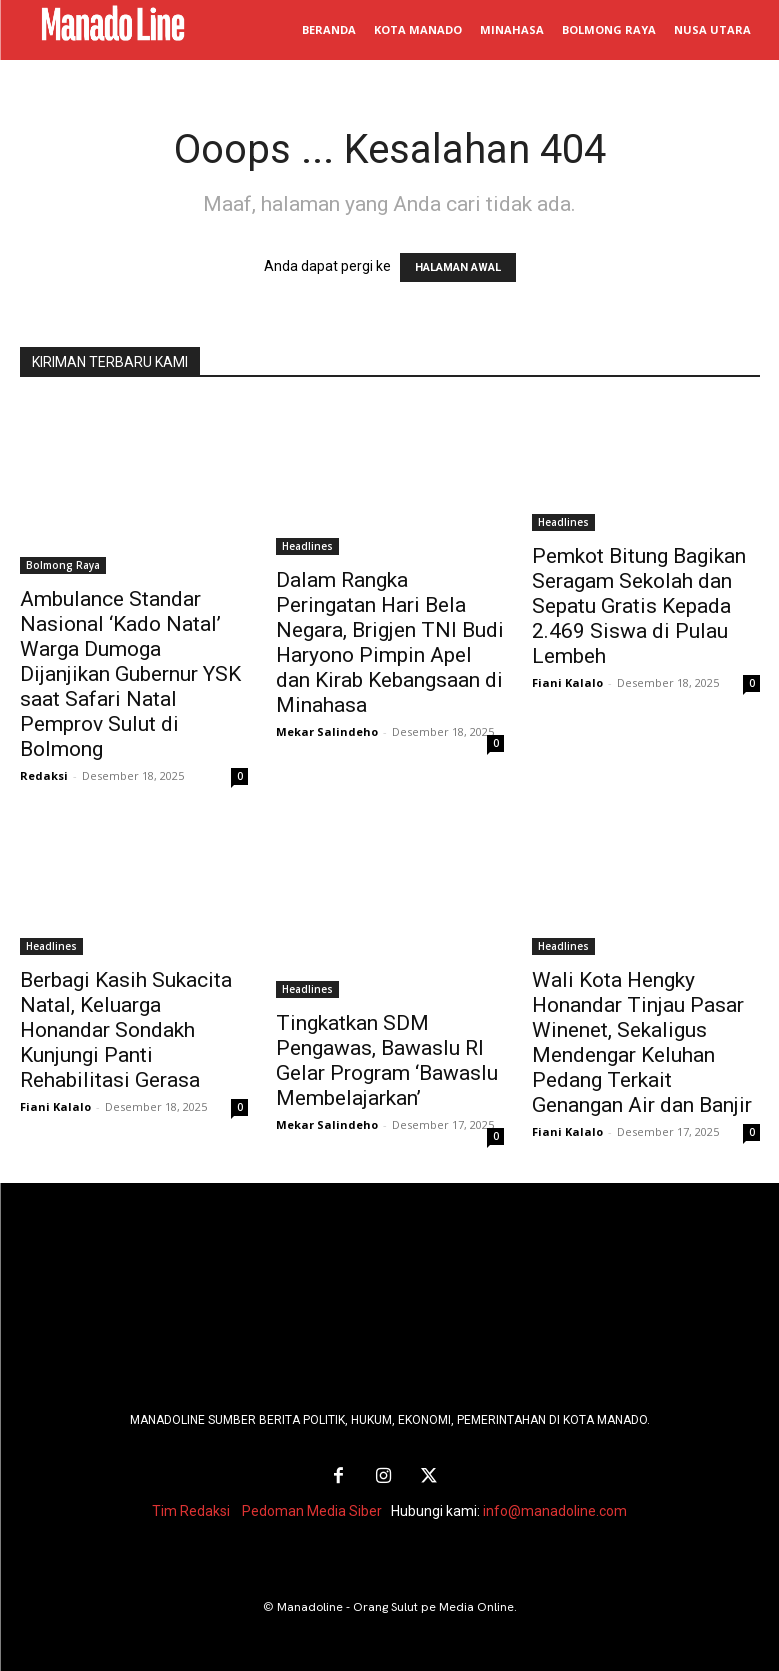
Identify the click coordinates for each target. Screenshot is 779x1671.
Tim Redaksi (191, 1507)
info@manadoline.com (555, 1507)
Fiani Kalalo (567, 682)
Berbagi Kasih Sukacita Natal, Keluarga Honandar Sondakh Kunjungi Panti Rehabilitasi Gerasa (126, 1030)
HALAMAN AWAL (458, 267)
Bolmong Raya (63, 565)
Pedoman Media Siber (312, 1507)
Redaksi (44, 775)
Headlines (307, 546)
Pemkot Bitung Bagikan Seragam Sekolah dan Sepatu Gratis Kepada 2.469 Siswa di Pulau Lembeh (639, 606)
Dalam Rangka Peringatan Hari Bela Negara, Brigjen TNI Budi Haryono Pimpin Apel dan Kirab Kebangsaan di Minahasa (390, 642)
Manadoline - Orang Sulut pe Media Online (395, 1603)
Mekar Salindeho (327, 731)
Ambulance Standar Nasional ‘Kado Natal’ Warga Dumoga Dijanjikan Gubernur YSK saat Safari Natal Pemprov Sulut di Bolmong (130, 674)
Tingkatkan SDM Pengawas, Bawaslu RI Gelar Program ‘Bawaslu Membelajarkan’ (387, 1060)
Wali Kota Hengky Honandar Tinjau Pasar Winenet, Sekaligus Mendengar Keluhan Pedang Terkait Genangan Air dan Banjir (642, 1042)
